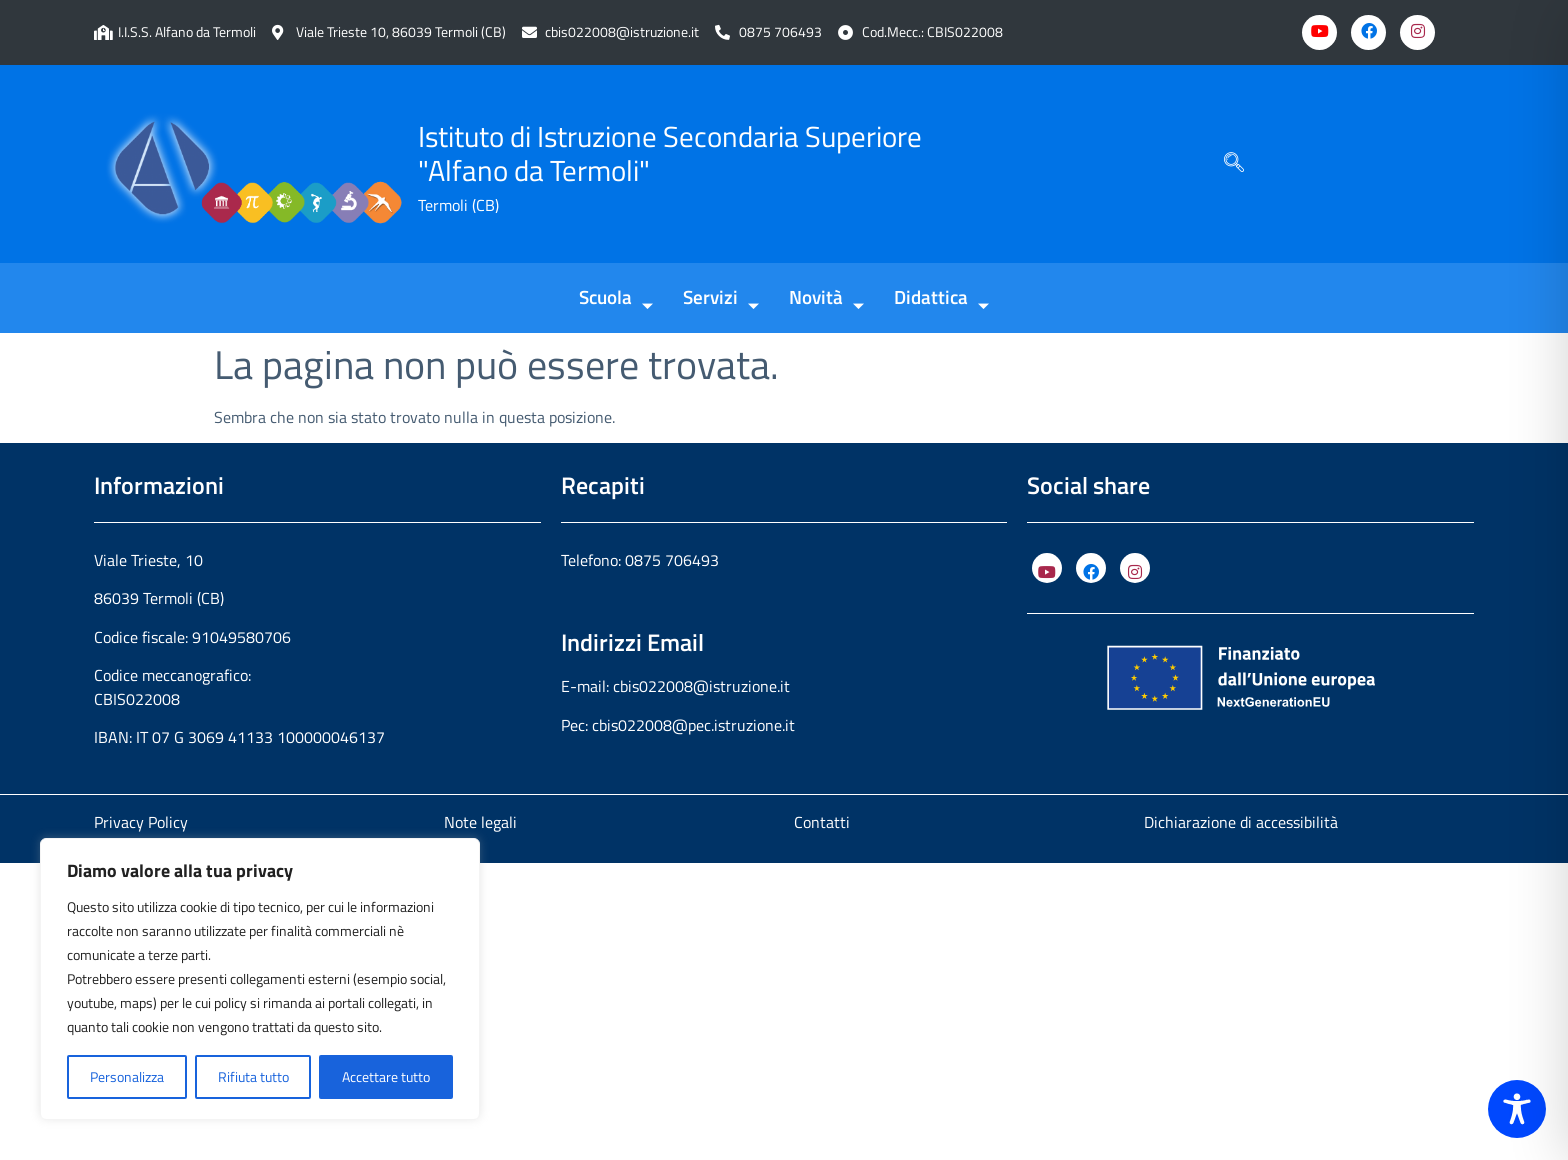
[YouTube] (1047, 568)
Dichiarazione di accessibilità (1241, 822)
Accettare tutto (386, 1076)
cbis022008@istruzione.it (622, 32)
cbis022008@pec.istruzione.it (693, 725)
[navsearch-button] (1234, 164)
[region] (260, 979)
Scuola (616, 298)
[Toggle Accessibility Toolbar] (1517, 1109)
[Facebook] (1368, 32)
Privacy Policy (141, 822)
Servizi (721, 298)
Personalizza (127, 1076)
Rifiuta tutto (253, 1076)
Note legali (480, 822)
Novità (826, 298)
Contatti (822, 822)
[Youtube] (1319, 32)
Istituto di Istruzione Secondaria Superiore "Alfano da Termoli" (670, 153)
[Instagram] (1417, 32)
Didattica (941, 298)
